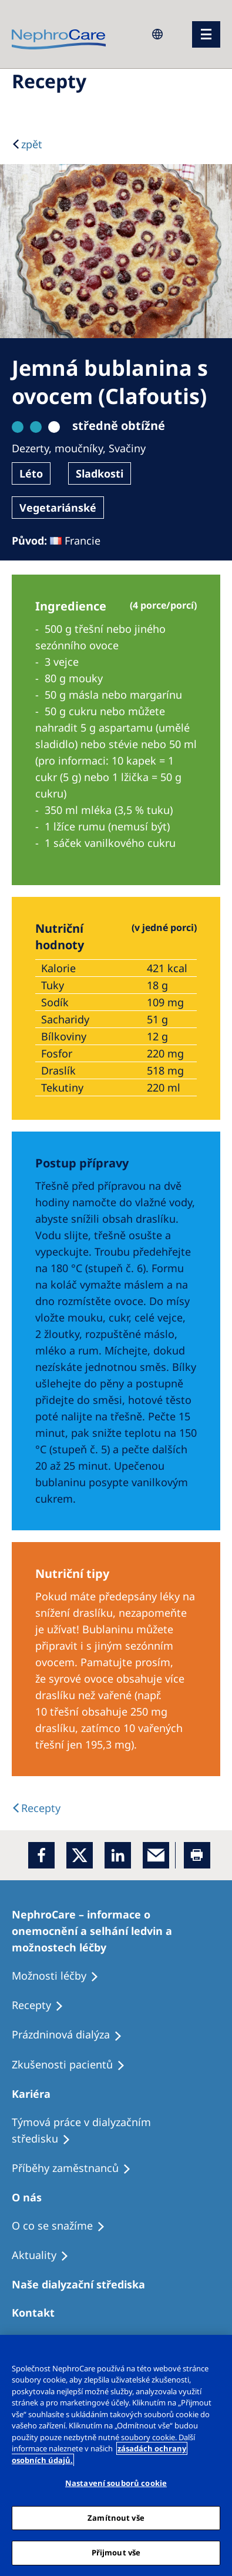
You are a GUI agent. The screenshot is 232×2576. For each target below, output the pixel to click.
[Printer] (197, 1855)
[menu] (206, 34)
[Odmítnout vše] (218, 2351)
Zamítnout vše (116, 2517)
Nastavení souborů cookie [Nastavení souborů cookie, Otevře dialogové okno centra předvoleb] (116, 2483)
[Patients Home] (36, 2094)
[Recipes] (77, 2168)
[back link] (36, 1808)
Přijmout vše (116, 2552)
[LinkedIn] (118, 1855)
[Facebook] (41, 1855)
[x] (79, 1855)
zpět (31, 144)
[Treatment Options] (116, 1931)
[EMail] (156, 1855)
